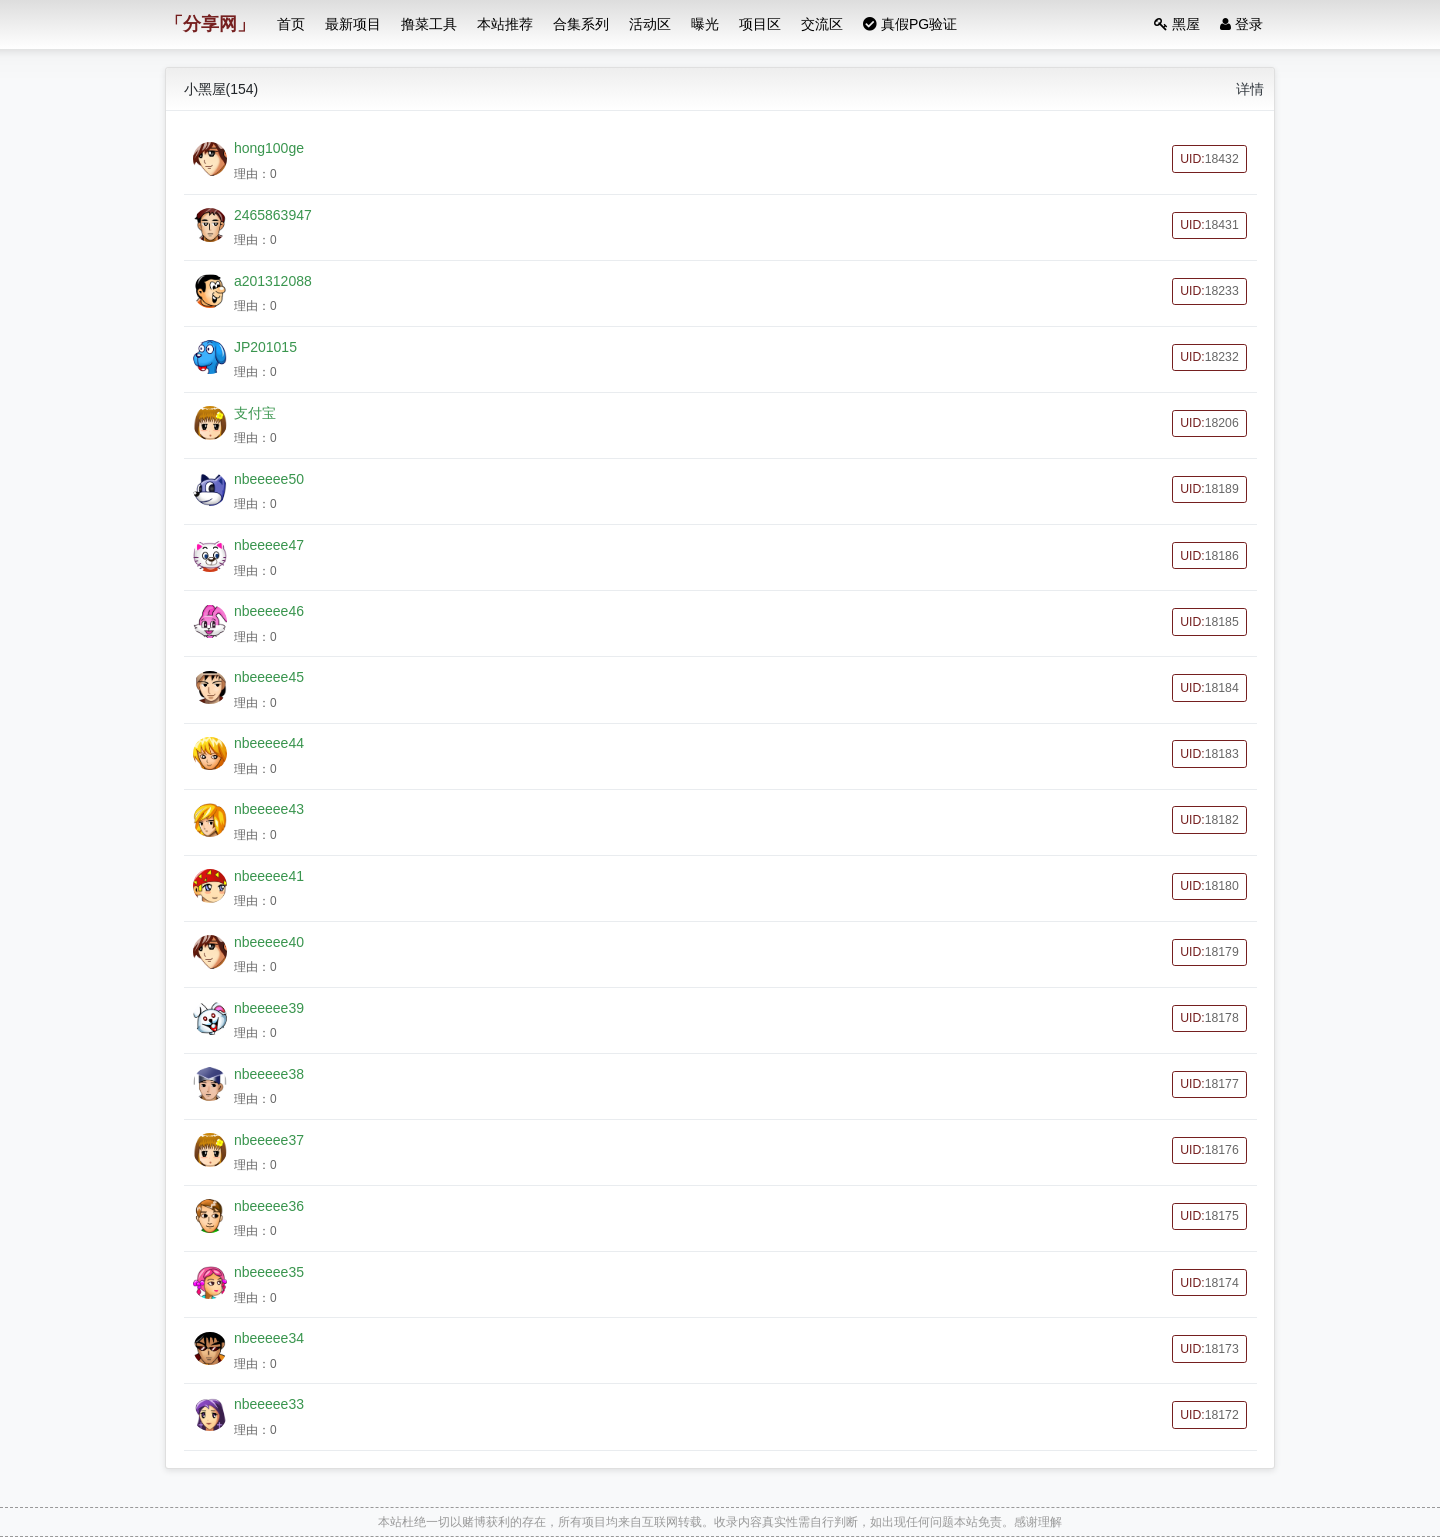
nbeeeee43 (269, 809)
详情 (1250, 89)
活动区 (650, 24)
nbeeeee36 (269, 1206)
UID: (1209, 159)
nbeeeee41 (269, 876)
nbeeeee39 (269, 1008)
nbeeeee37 (269, 1140)
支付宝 (255, 413)
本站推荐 (505, 24)
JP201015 (265, 347)
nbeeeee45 (269, 677)
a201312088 (273, 281)
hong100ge (269, 148)
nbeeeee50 (269, 479)
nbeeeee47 (269, 545)
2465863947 (273, 215)
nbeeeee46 (269, 611)
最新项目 (353, 24)
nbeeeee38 (269, 1074)
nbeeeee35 (269, 1272)
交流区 (822, 24)
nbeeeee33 (269, 1404)
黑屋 (1177, 24)
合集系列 (581, 24)
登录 (1241, 24)
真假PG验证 (910, 24)
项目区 (760, 24)
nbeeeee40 (269, 942)
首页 (291, 24)
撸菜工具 (429, 24)
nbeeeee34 (269, 1338)
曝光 (705, 24)
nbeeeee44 (269, 743)
